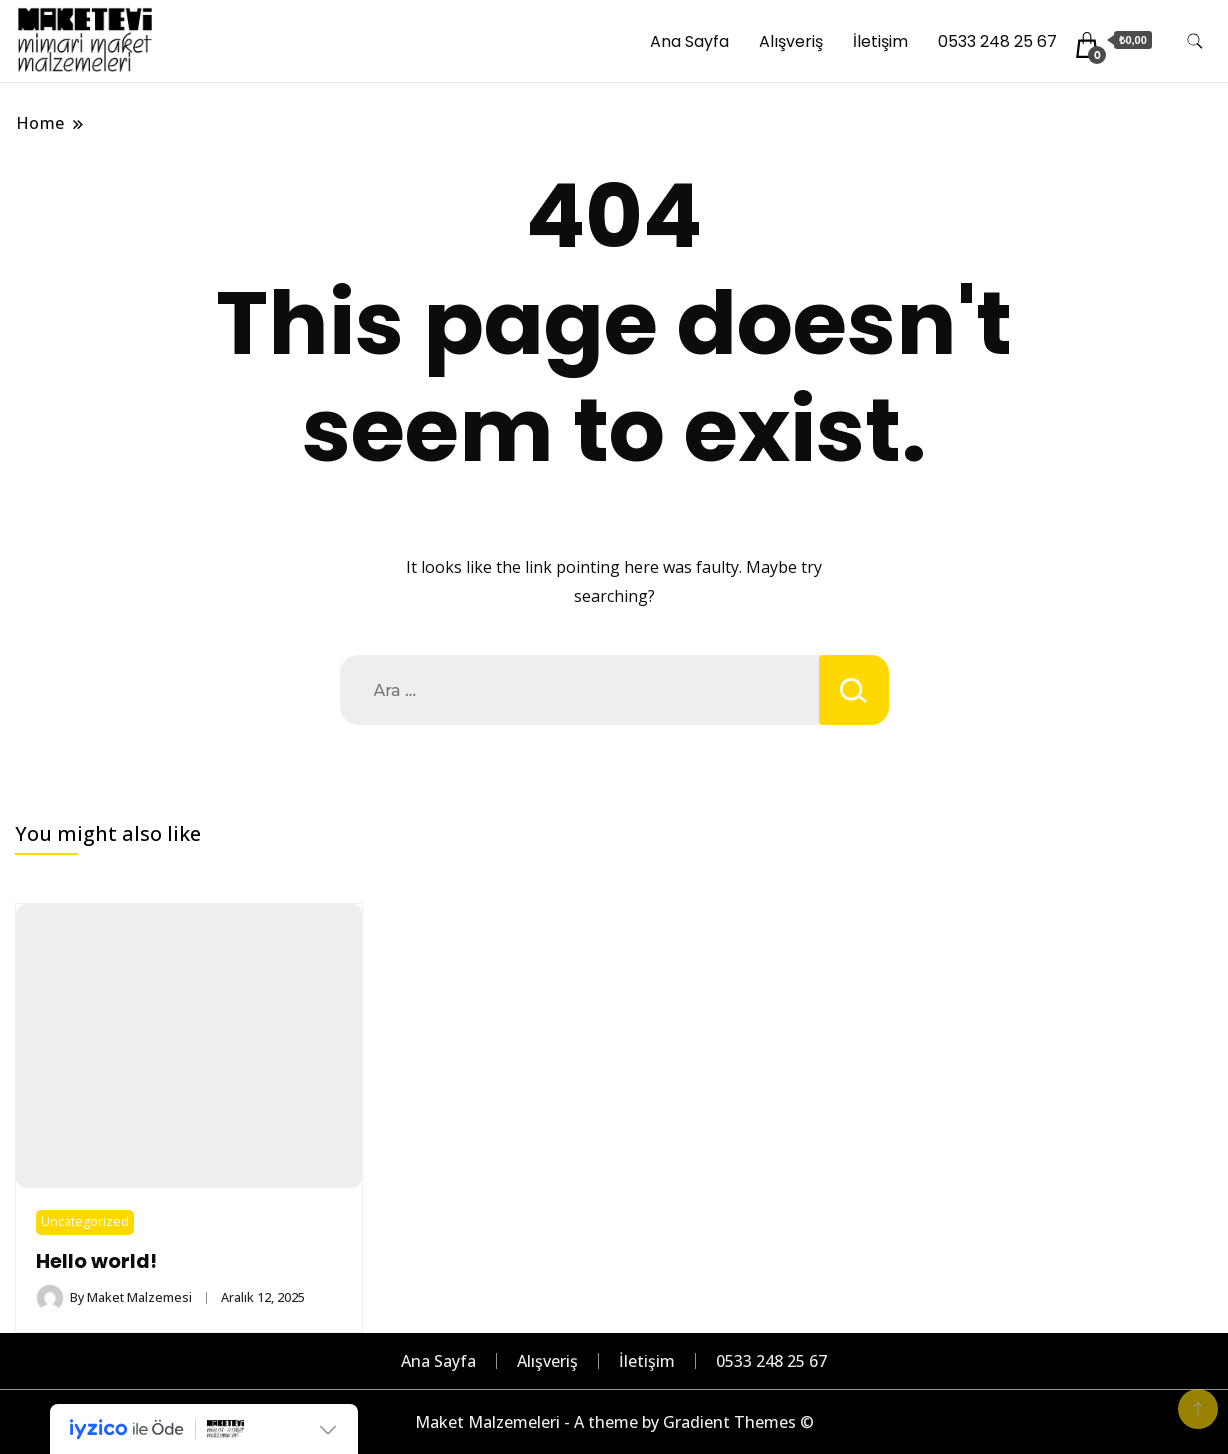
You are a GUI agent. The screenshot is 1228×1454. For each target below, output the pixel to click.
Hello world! (96, 1261)
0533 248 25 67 (997, 41)
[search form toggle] (1195, 41)
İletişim (880, 41)
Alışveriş (791, 41)
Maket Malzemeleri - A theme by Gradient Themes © (614, 1422)
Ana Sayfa (689, 41)
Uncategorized (85, 1221)
